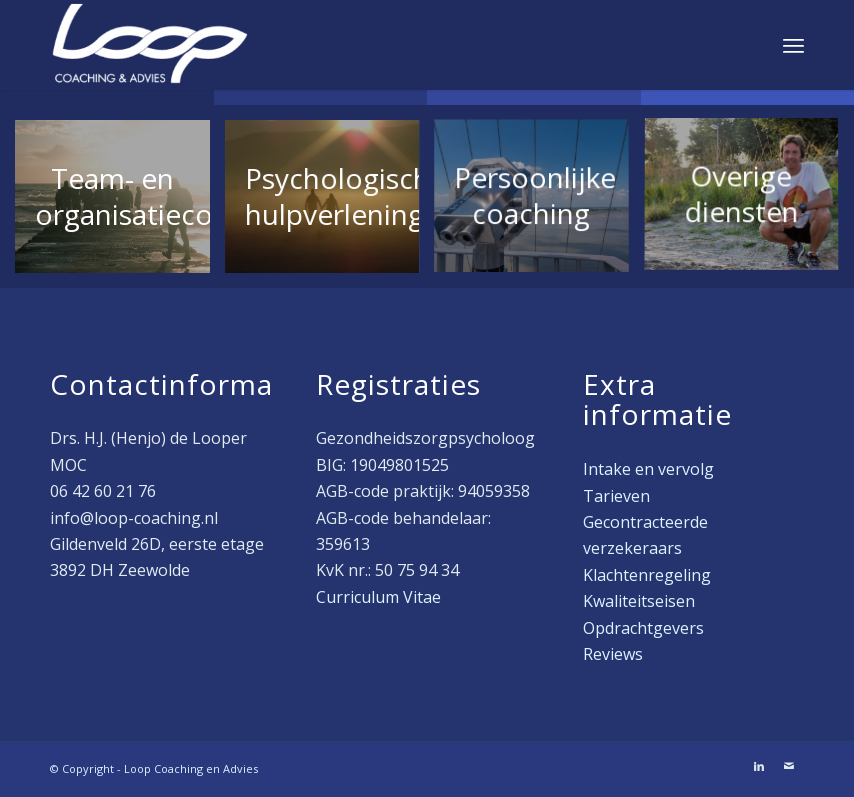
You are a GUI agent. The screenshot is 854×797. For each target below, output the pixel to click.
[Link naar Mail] (789, 766)
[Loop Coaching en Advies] (150, 45)
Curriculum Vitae (378, 597)
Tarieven (616, 496)
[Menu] (793, 45)
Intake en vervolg (648, 469)
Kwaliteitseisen (639, 601)
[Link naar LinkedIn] (759, 766)
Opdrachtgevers (643, 628)
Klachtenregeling (647, 575)
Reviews (613, 654)
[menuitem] (793, 45)
